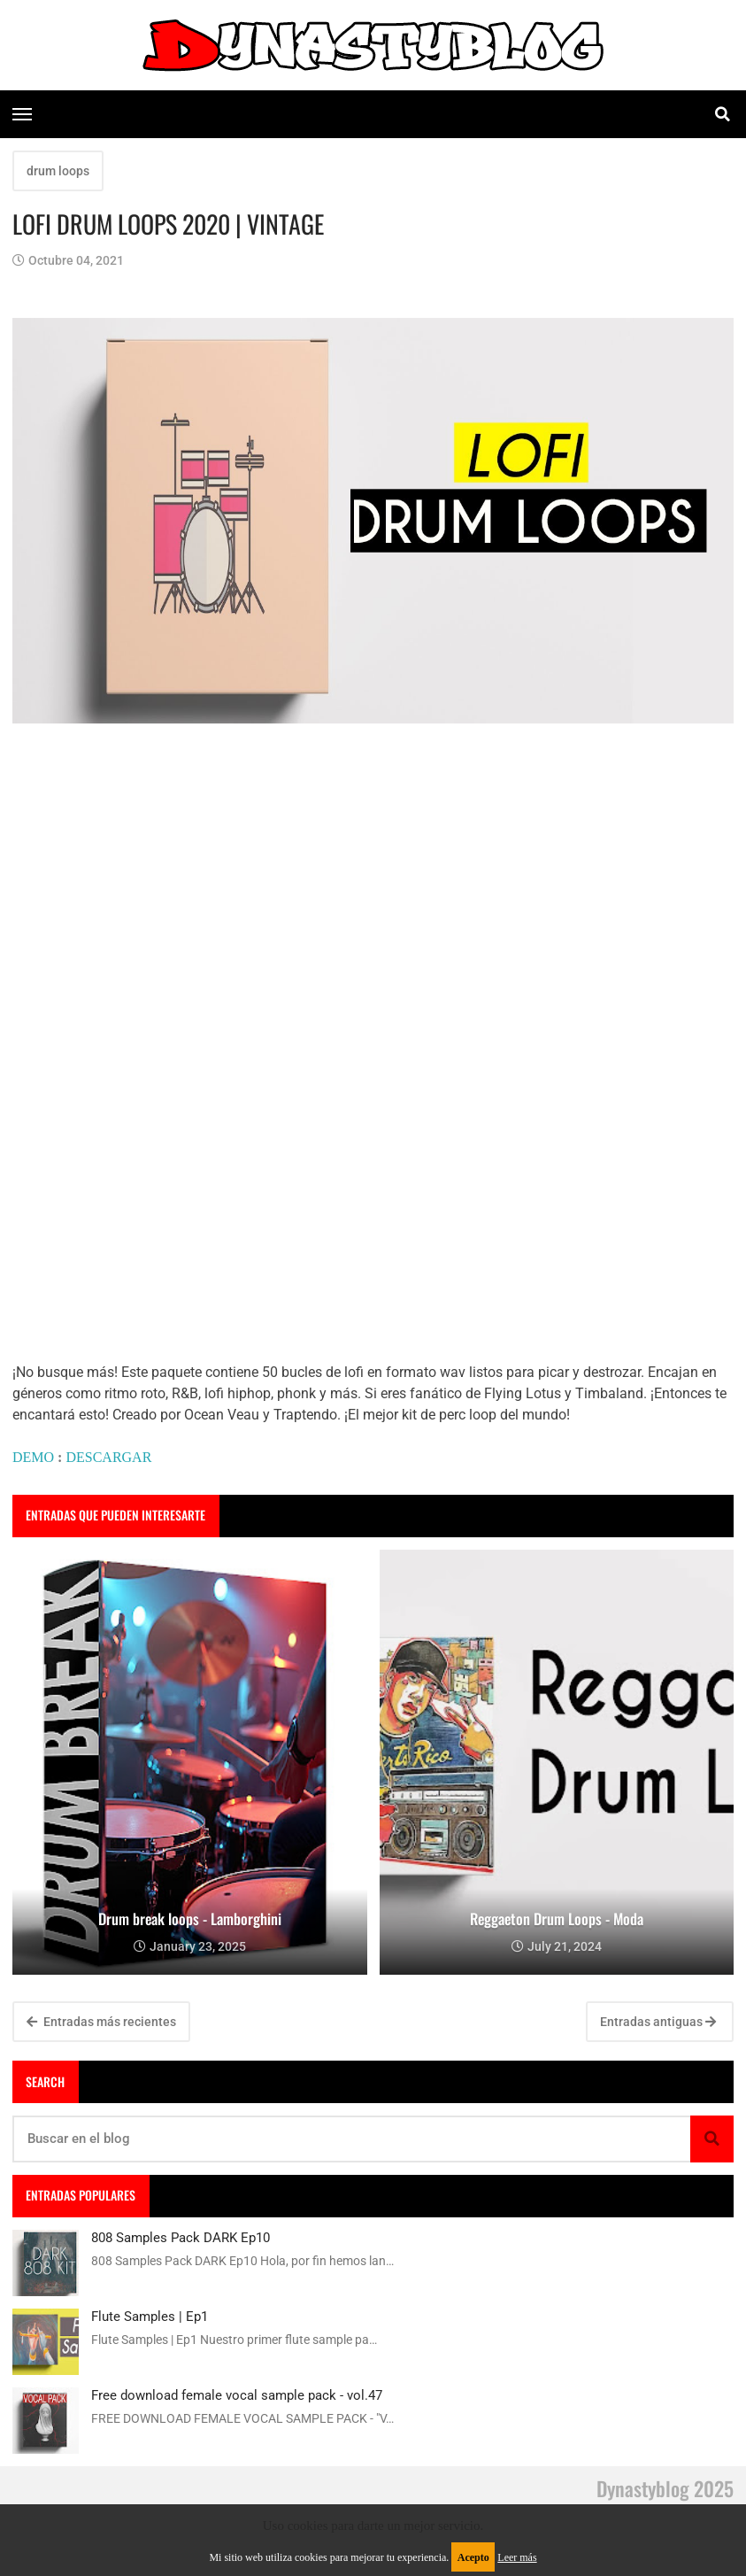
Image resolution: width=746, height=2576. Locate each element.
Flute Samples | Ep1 (149, 2317)
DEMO (33, 1457)
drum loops (58, 171)
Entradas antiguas (658, 2022)
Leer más (516, 2557)
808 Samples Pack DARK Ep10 (180, 2238)
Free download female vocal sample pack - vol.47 (236, 2395)
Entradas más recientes (101, 2022)
